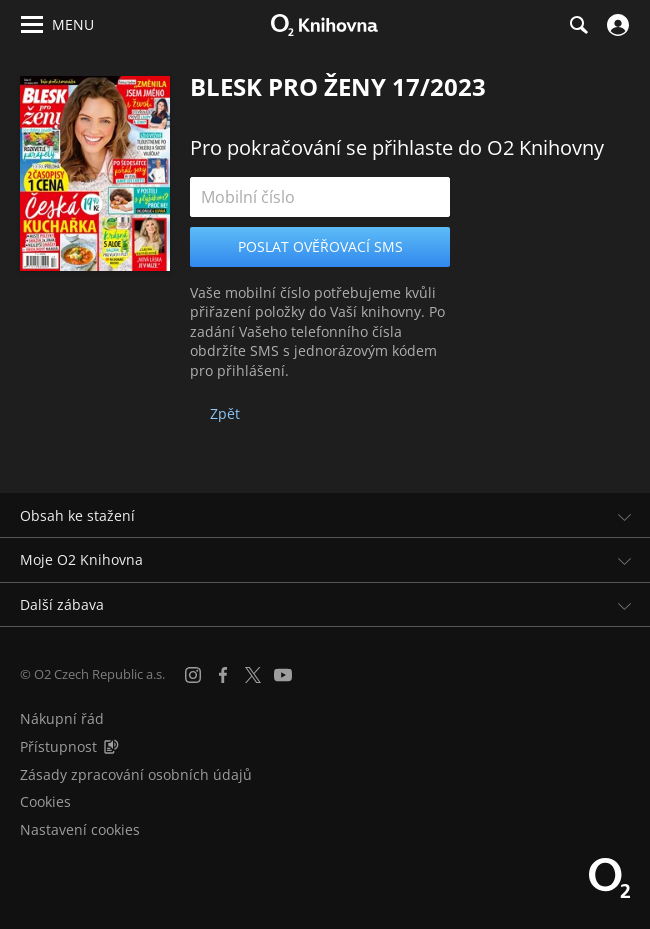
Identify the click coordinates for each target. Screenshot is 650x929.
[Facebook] (223, 675)
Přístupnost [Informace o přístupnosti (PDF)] (58, 746)
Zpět (225, 413)
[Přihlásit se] (615, 25)
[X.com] (253, 675)
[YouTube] (283, 675)
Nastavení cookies (80, 829)
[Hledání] (578, 25)
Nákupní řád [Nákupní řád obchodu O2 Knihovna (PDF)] (62, 718)
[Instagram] (193, 675)
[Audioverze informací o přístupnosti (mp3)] (111, 746)
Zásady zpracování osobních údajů (136, 774)
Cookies (45, 801)
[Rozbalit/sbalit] (622, 516)
